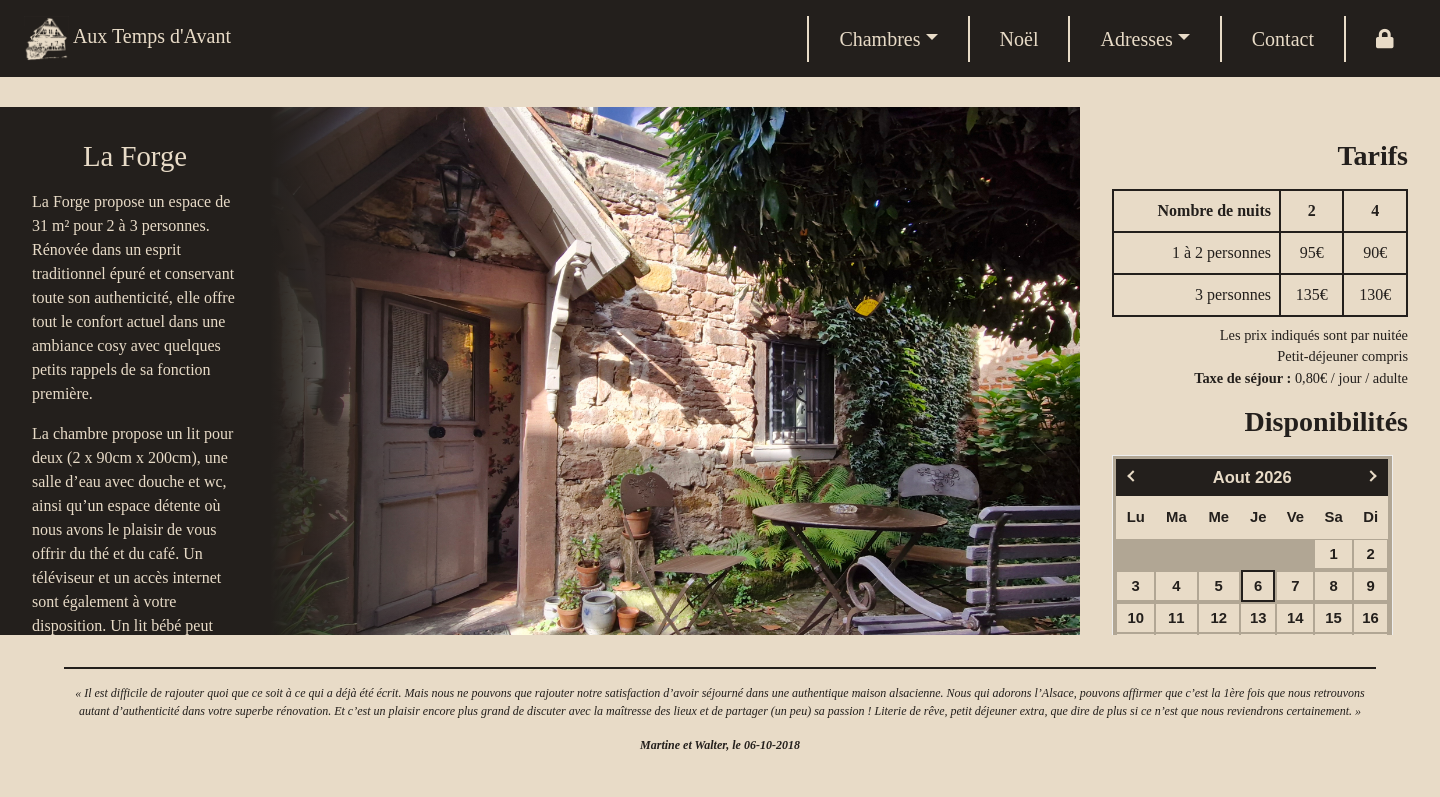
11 (1176, 618)
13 (1258, 618)
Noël (1019, 39)
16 (1370, 618)
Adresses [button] (1136, 39)
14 (1295, 618)
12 (1218, 618)
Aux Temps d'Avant (127, 38)
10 (1135, 618)
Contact (1283, 39)
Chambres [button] (879, 39)
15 (1333, 618)
